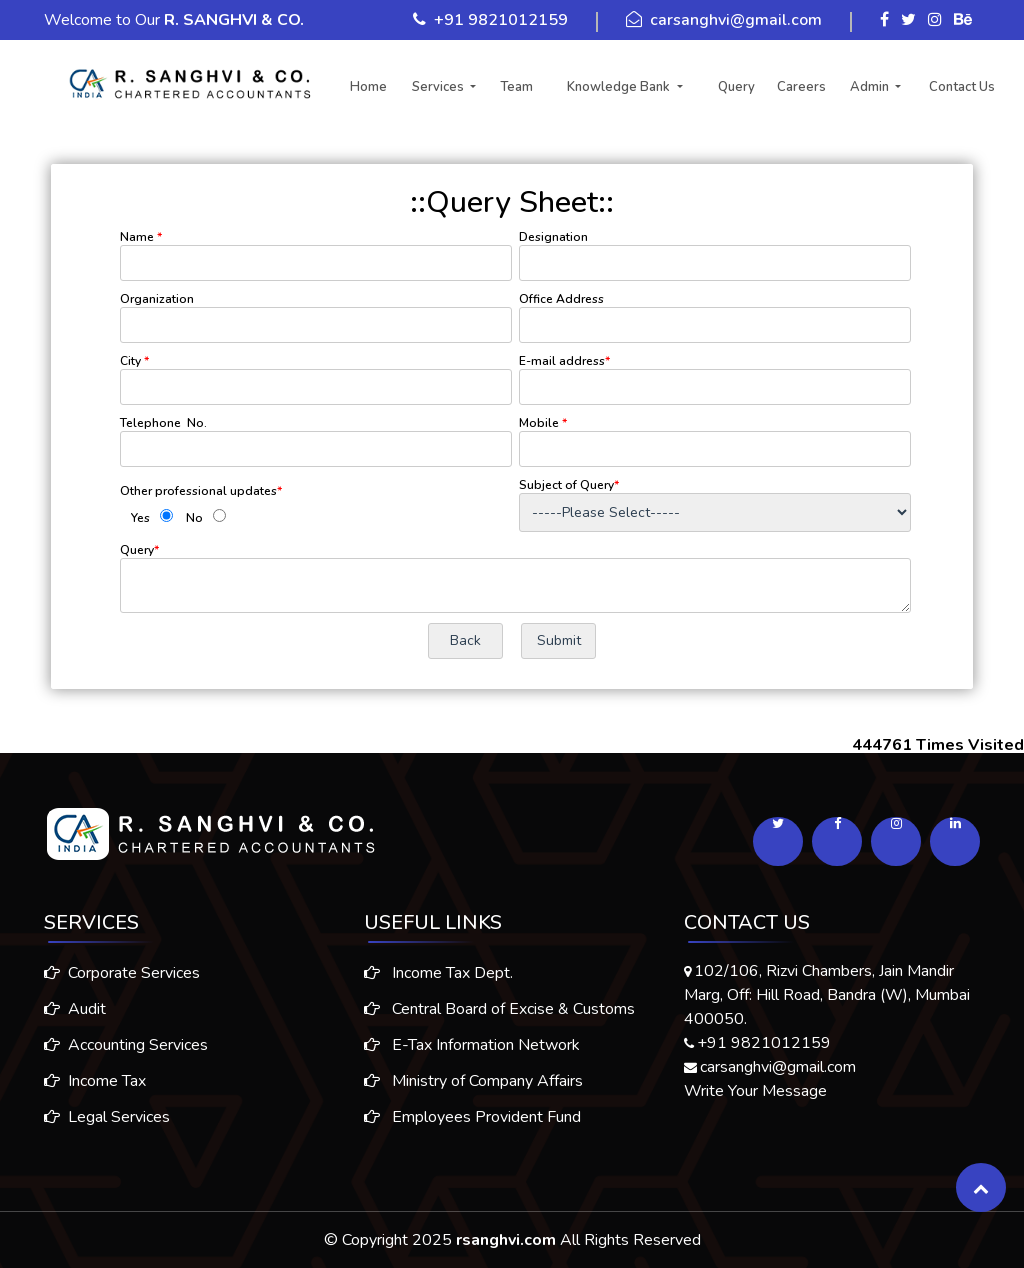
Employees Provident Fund (472, 1125)
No (194, 518)
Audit (67, 1009)
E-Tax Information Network (472, 1053)
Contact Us (962, 87)
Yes (140, 518)
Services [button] (439, 87)
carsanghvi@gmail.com (736, 20)
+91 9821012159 (501, 20)
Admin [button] (871, 87)
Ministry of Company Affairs (473, 1089)
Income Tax (87, 1081)
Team (516, 87)
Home (368, 87)
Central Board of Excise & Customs (499, 1017)
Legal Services (99, 1117)
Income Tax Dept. (438, 981)
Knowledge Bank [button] (620, 87)
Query (736, 87)
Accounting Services (118, 1045)
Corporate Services (114, 973)
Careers (801, 87)
